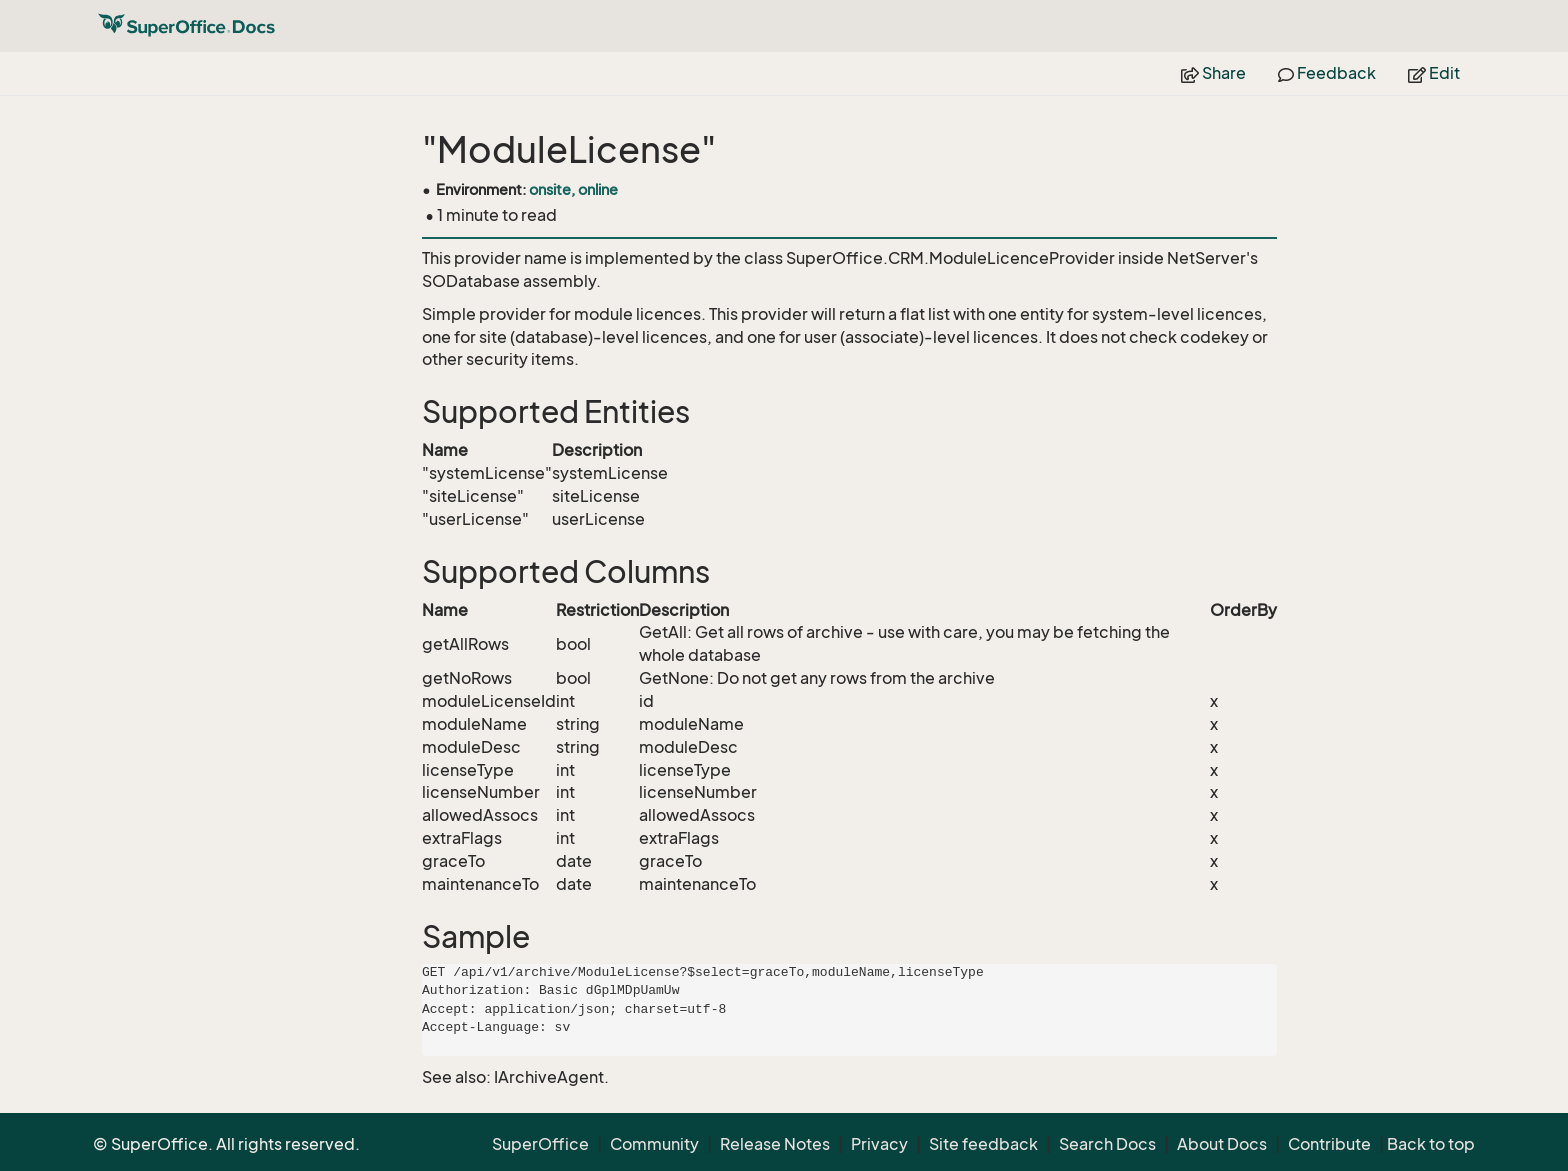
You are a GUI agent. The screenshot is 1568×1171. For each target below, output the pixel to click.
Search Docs (1107, 1144)
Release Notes (775, 1144)
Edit (1434, 73)
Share (1213, 73)
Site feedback (983, 1144)
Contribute (1329, 1144)
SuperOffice (540, 1144)
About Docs (1222, 1144)
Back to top (1431, 1144)
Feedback (1327, 73)
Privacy (879, 1144)
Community (654, 1144)
